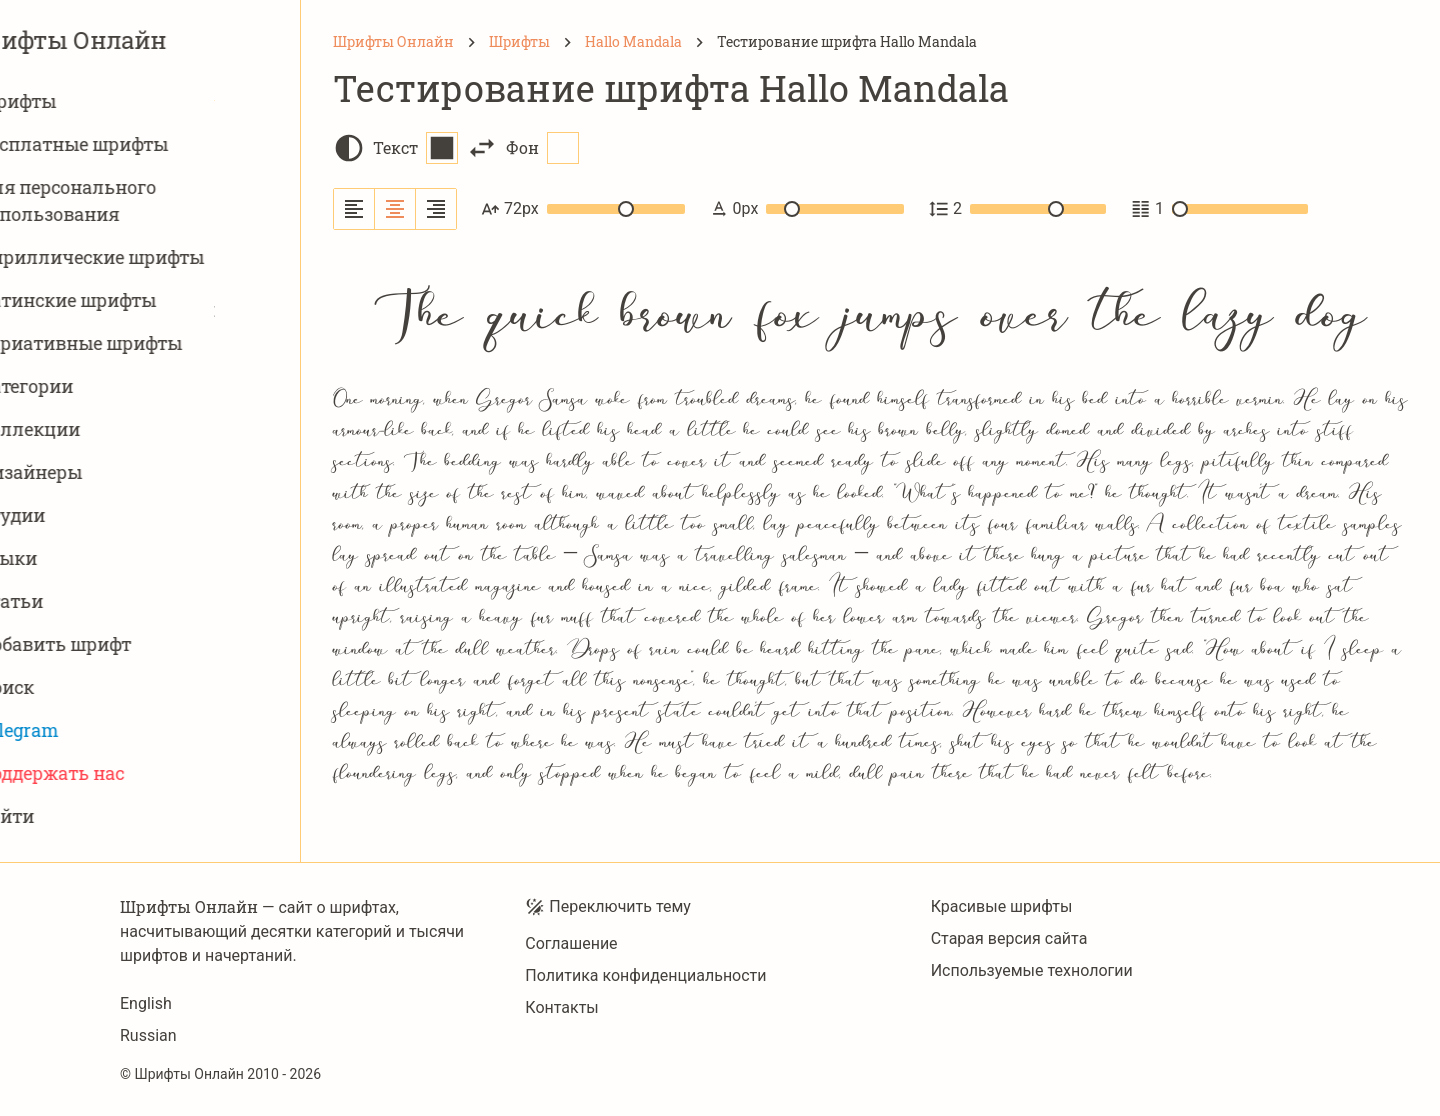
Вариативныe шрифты (150, 343)
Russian (148, 1035)
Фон (542, 148)
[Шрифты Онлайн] (393, 42)
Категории (95, 386)
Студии (81, 515)
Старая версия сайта (1009, 938)
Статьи (80, 601)
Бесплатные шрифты (143, 144)
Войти (76, 816)
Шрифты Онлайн (150, 40)
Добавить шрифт (124, 644)
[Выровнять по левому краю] (354, 209)
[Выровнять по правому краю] (436, 209)
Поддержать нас (121, 773)
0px (806, 209)
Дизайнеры (100, 472)
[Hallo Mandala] (633, 42)
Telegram (88, 730)
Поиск (76, 687)
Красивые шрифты (1002, 906)
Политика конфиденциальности (645, 975)
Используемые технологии (1032, 970)
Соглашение (571, 943)
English (146, 1003)
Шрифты (87, 101)
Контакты (561, 1007)
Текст (415, 148)
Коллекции (99, 429)
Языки (77, 558)
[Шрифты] (519, 42)
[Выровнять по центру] (395, 209)
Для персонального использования (137, 200)
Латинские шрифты (137, 300)
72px (583, 209)
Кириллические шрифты (161, 257)
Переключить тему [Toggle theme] (608, 907)
